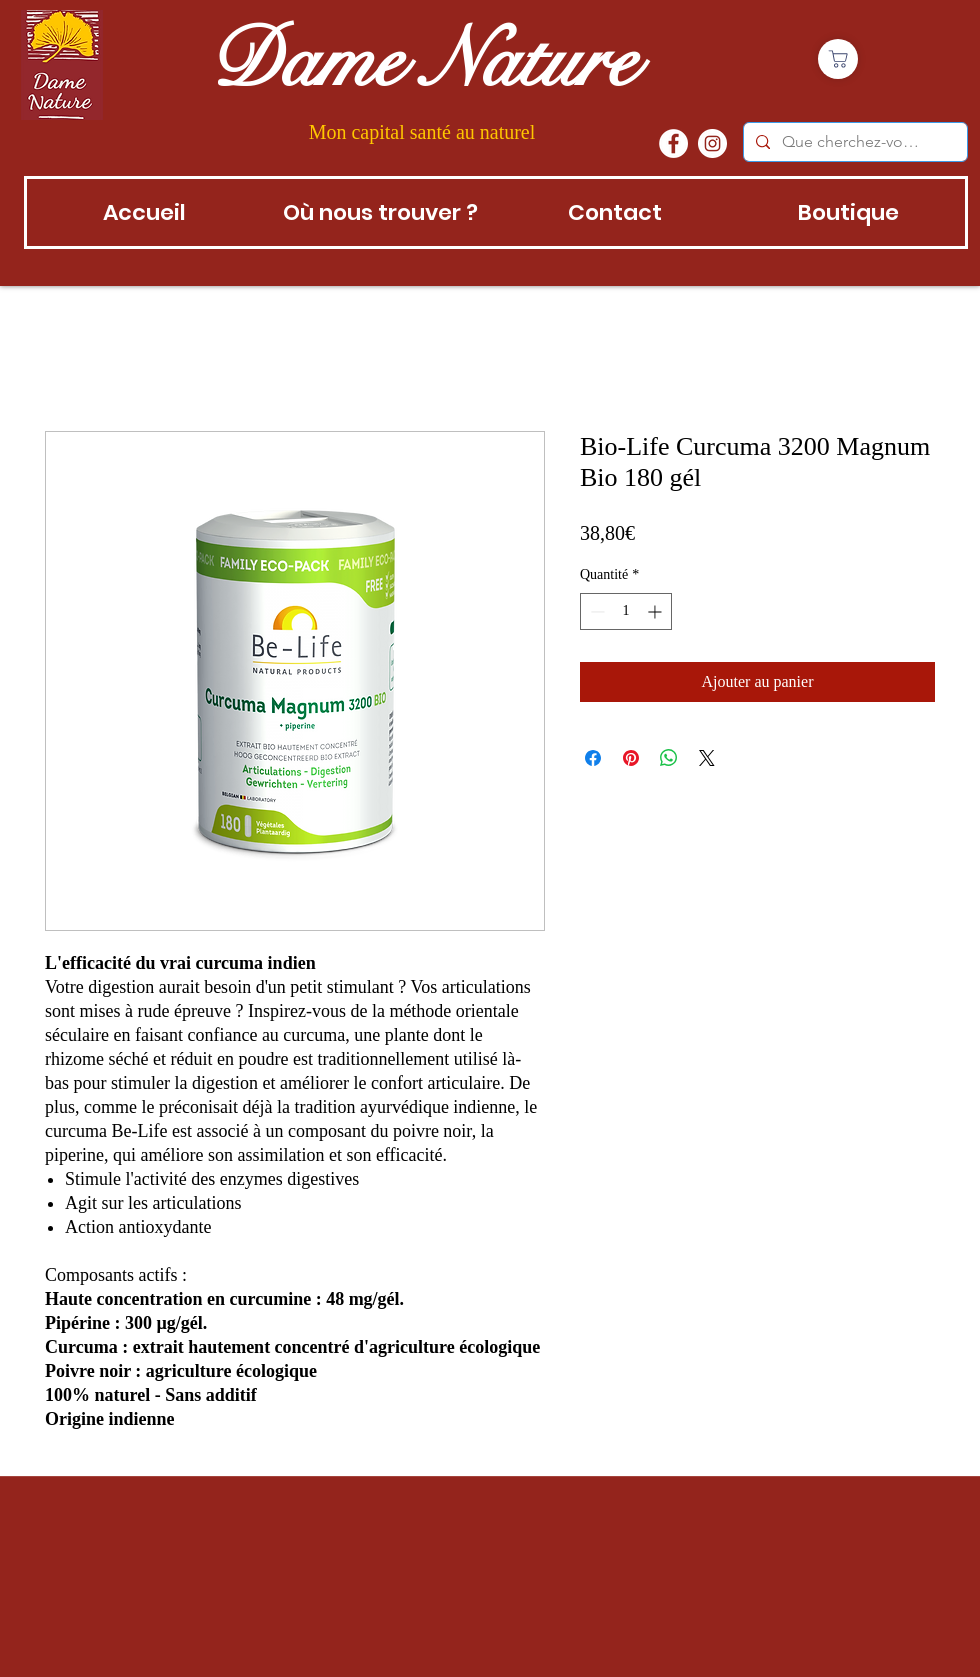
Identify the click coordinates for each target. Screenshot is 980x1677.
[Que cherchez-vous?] (853, 142)
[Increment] (656, 611)
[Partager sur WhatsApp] (669, 758)
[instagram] (712, 143)
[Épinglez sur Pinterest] (631, 758)
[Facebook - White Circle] (673, 143)
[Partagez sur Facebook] (593, 758)
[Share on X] (707, 758)
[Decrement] (595, 611)
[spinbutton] (626, 611)
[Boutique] (838, 59)
